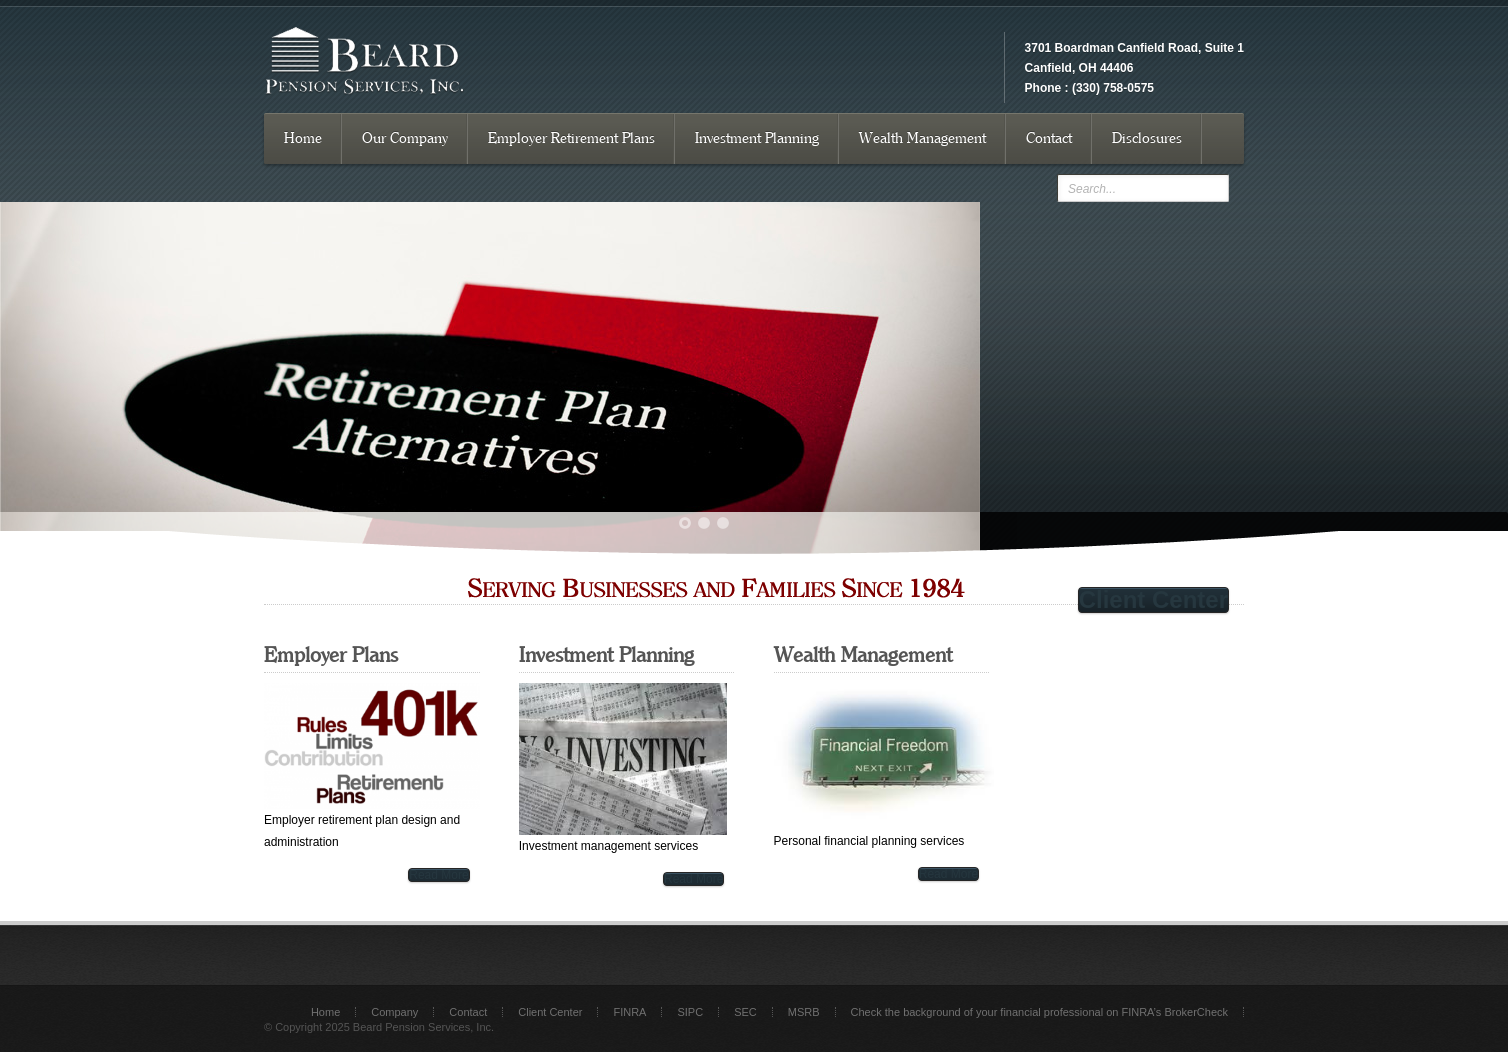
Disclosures (1147, 138)
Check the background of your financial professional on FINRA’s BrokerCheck (1039, 1012)
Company (394, 1012)
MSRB (804, 1012)
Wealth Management (922, 138)
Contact (1049, 138)
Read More (438, 875)
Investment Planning (757, 138)
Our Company (405, 138)
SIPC (690, 1012)
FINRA (629, 1012)
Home (303, 138)
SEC (745, 1012)
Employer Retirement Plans (571, 138)
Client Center (1153, 600)
